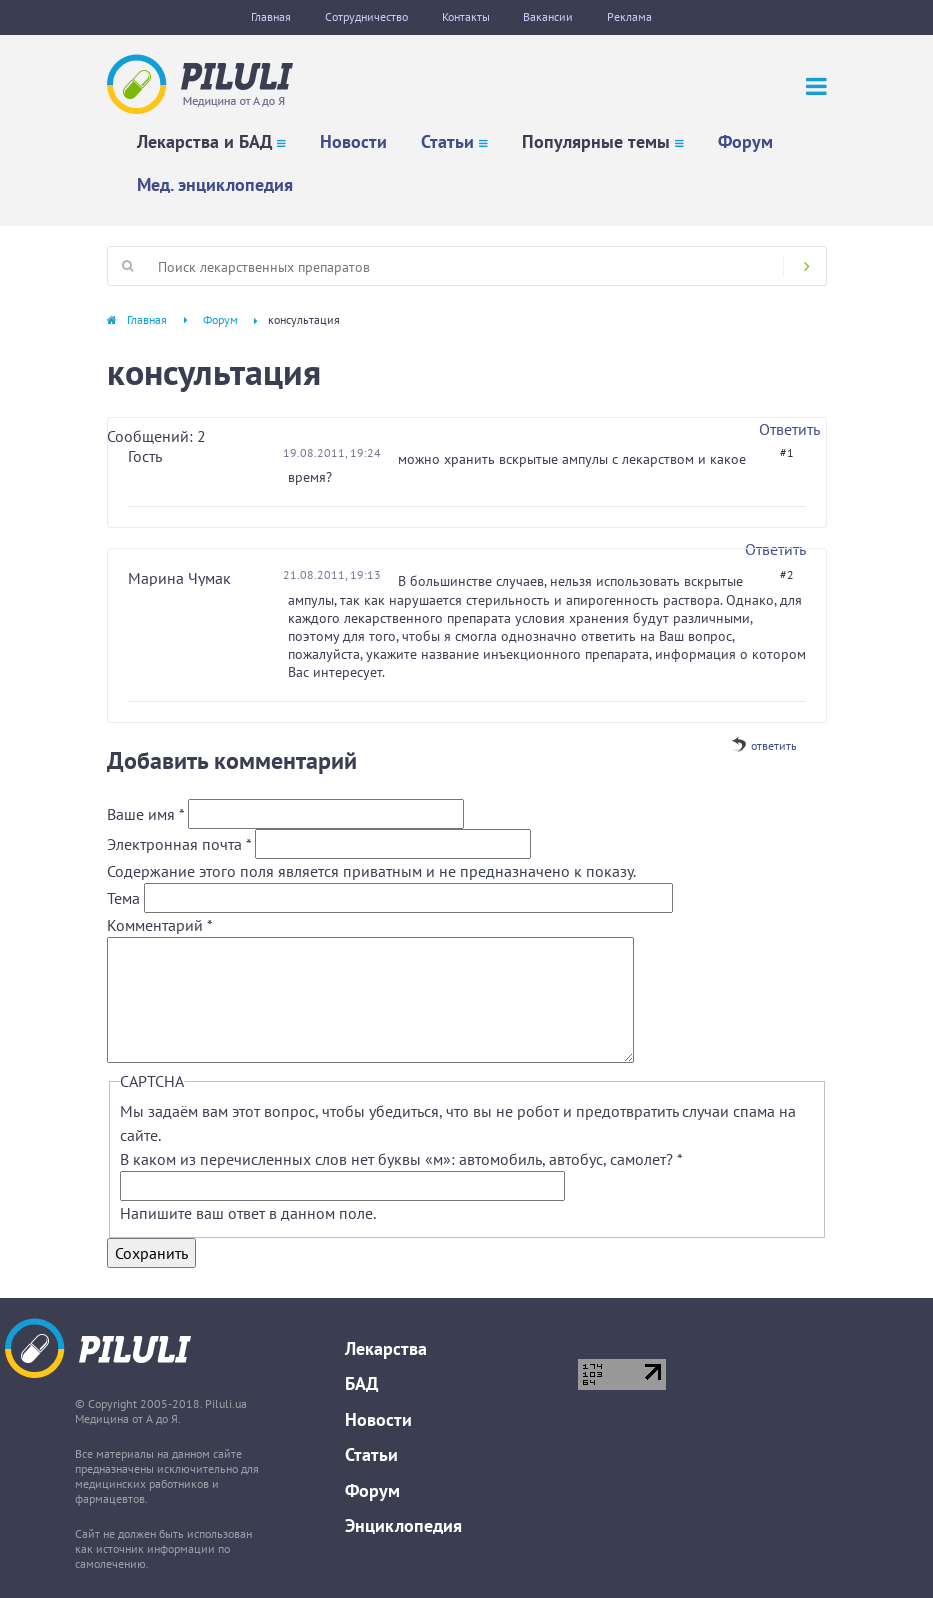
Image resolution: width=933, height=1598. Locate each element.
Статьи (447, 141)
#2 (787, 574)
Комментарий (160, 925)
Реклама (630, 16)
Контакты (466, 16)
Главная (271, 16)
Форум (745, 141)
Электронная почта (179, 844)
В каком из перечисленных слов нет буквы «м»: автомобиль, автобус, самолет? (401, 1159)
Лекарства (386, 1348)
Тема (125, 898)
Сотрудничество (366, 16)
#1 (787, 452)
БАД (361, 1383)
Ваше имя (145, 814)
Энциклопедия (403, 1525)
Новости (353, 141)
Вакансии (549, 16)
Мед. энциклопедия (215, 184)
